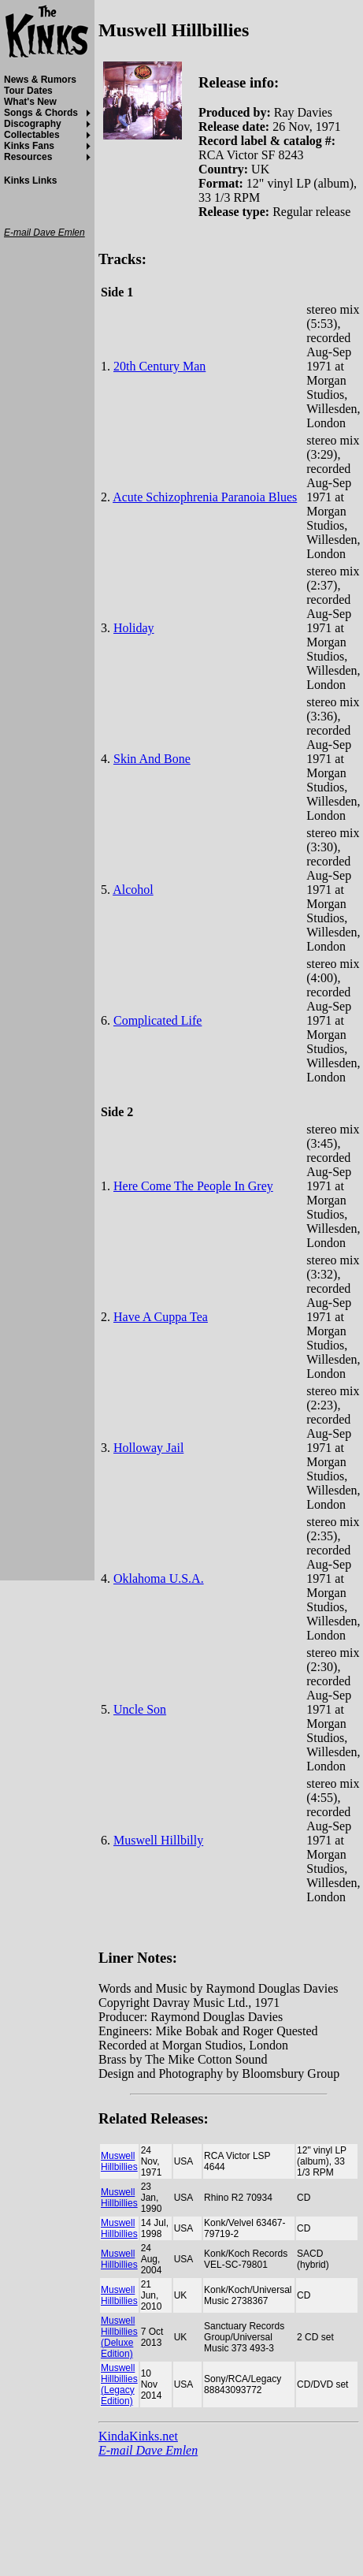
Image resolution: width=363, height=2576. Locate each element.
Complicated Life (157, 1020)
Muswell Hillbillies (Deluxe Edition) (119, 2337)
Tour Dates (28, 90)
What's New (30, 101)
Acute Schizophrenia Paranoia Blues (205, 497)
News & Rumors (40, 79)
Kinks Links (30, 180)
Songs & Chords (41, 112)
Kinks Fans (29, 145)
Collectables (32, 134)
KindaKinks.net (138, 2436)
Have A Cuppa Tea (160, 1316)
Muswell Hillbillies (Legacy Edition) (119, 2384)
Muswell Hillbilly (158, 1840)
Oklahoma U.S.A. (158, 1578)
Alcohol (133, 889)
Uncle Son (139, 1709)
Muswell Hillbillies (119, 2161)
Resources (28, 156)
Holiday (133, 628)
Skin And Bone (152, 758)
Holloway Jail (148, 1447)
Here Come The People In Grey (193, 1186)
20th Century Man (159, 366)
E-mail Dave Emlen (148, 2450)
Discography (32, 123)
